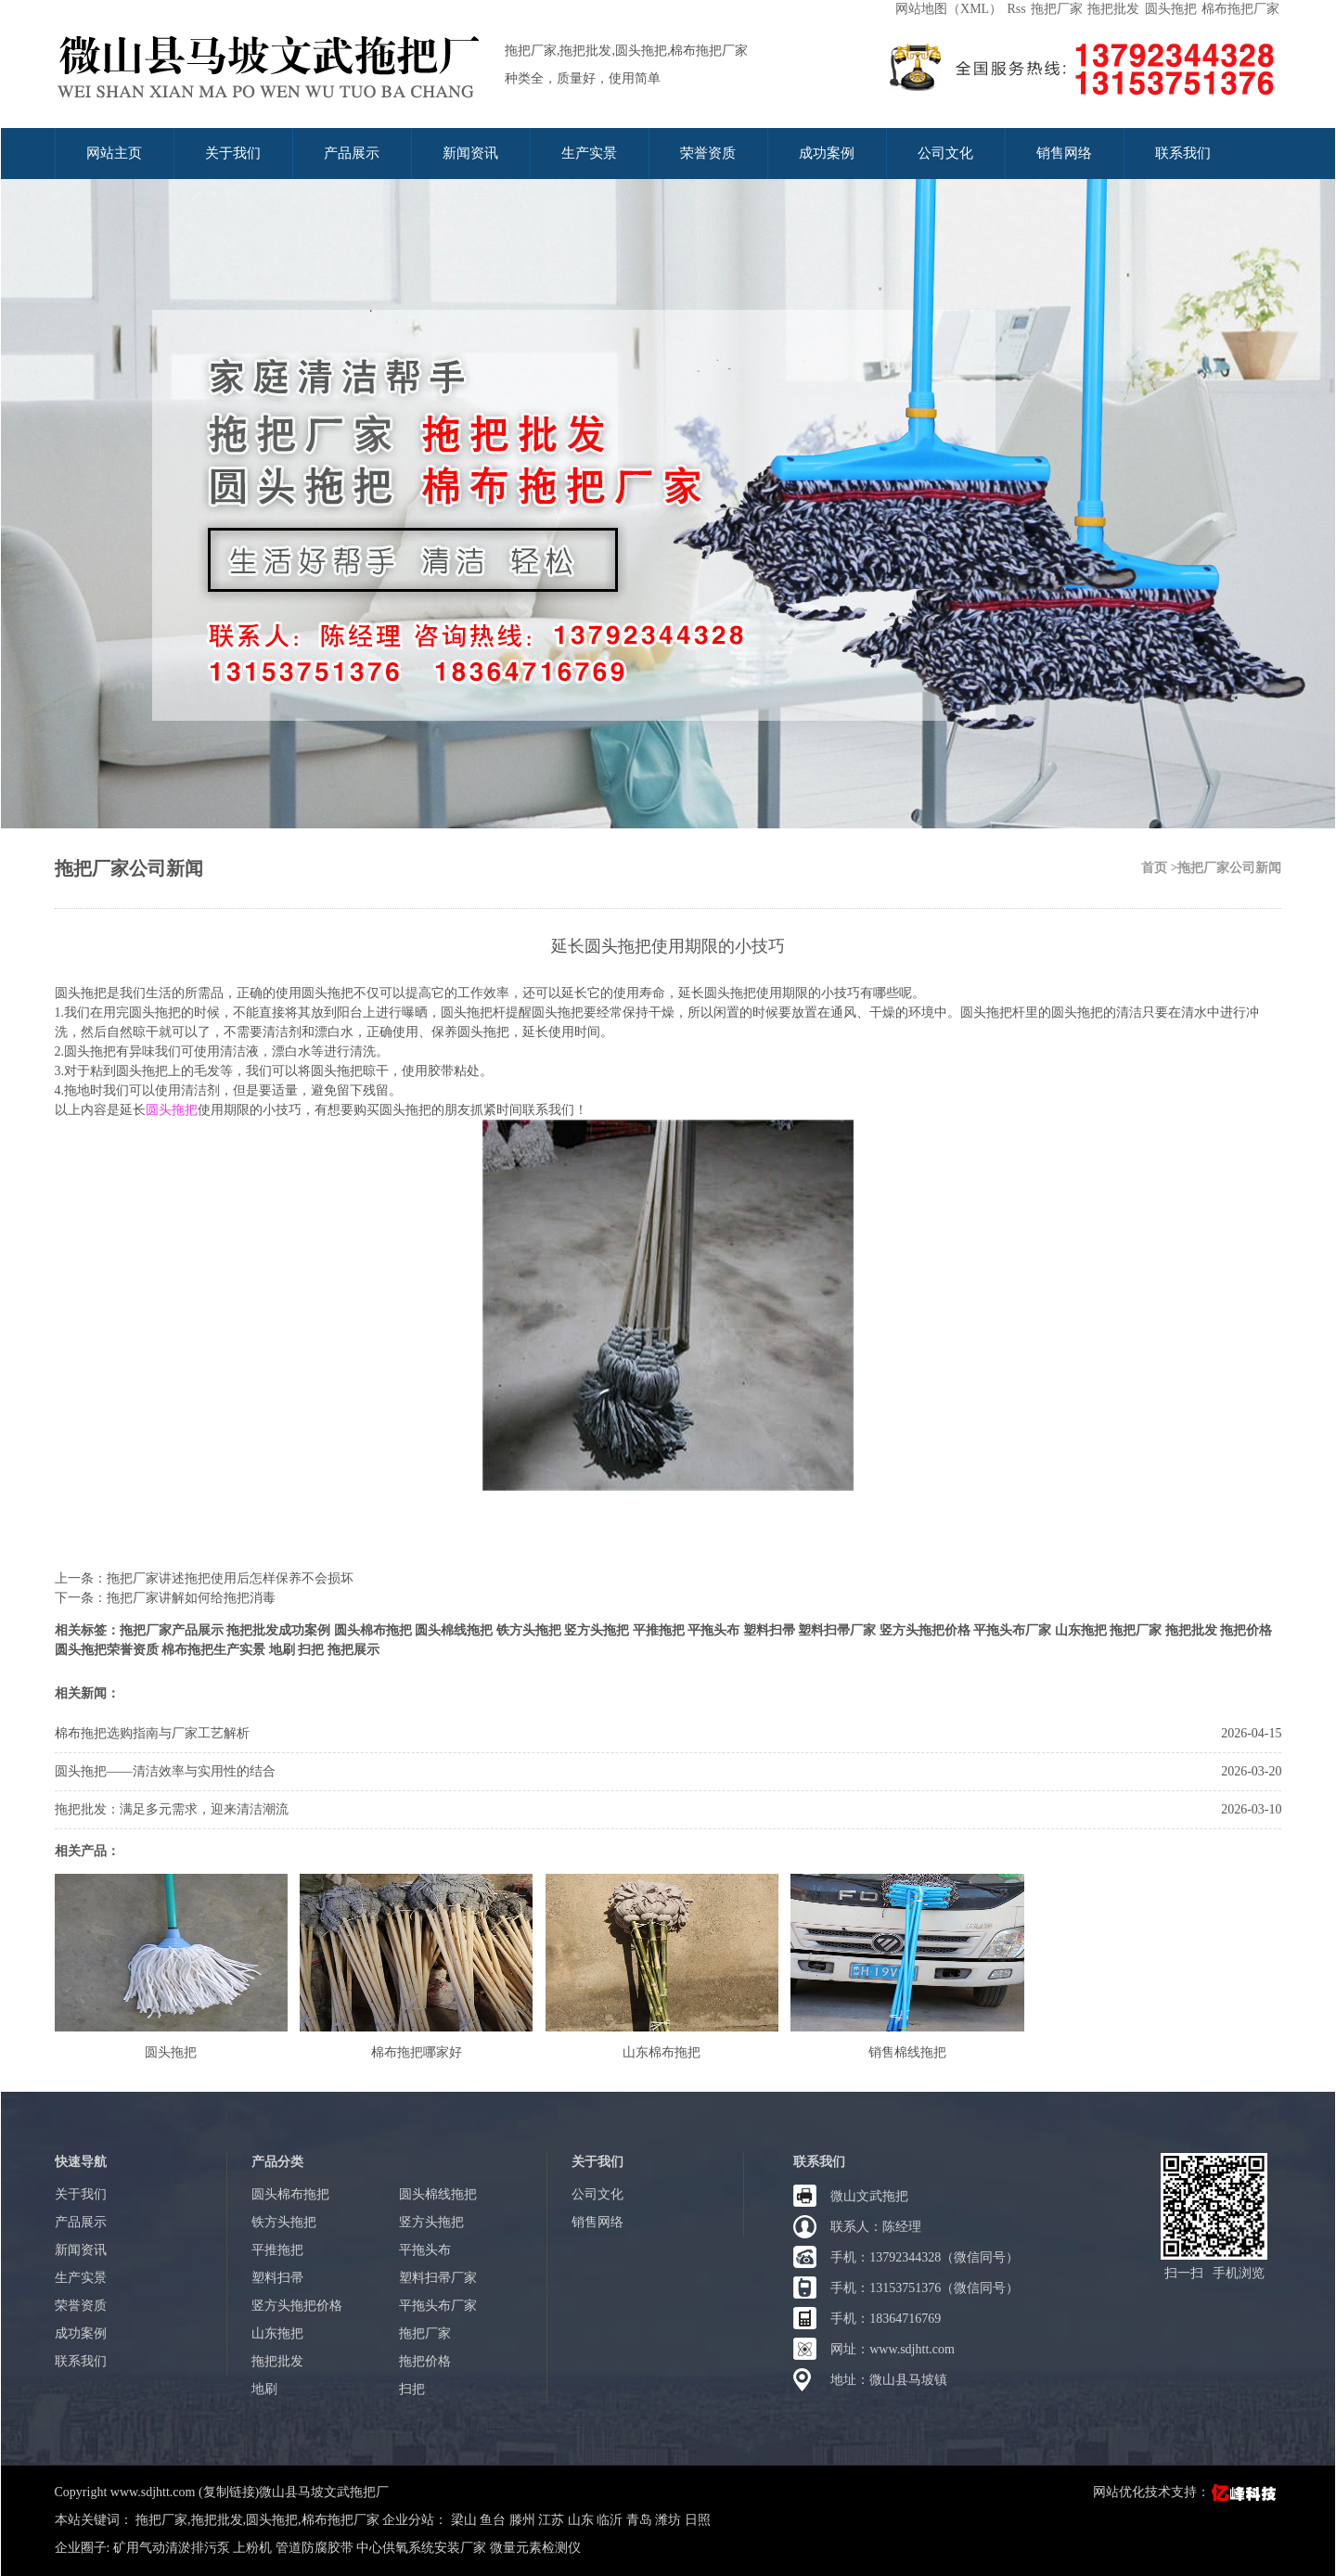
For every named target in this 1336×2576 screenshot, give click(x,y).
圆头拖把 (1171, 9)
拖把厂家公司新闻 (129, 868)
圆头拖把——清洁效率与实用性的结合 (165, 1771)
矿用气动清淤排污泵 (171, 2548)
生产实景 (589, 153)
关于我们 (233, 153)
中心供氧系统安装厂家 (421, 2548)
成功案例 (826, 153)
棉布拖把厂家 (1240, 9)
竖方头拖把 (596, 1630)
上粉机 (252, 2548)
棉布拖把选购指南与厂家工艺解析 (152, 1733)
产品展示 (351, 153)
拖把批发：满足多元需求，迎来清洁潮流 (172, 1809)
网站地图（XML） (948, 9)
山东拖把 (1081, 1630)
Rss (1016, 9)
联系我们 (1183, 153)
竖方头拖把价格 (925, 1630)
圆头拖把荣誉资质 (107, 1650)
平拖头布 (713, 1630)
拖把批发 (1113, 9)
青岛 (641, 2520)
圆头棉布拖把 (373, 1630)
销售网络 (1064, 153)
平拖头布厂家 (1012, 1630)
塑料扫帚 (769, 1630)
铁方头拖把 (528, 1630)
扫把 (311, 1650)
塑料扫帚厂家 (837, 1630)
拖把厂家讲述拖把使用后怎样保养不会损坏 (230, 1578)
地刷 (282, 1650)
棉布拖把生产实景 (213, 1650)
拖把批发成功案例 (278, 1630)
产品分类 (277, 2162)
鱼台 (494, 2520)
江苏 (553, 2520)
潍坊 (670, 2520)
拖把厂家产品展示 (172, 1630)
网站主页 (114, 153)
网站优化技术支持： (1186, 2492)
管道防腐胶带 (314, 2548)
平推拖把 (659, 1630)
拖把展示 (353, 1650)
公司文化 (945, 153)
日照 (698, 2520)
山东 (582, 2520)
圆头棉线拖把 (454, 1630)
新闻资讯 (470, 153)
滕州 (524, 2520)
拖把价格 (1246, 1630)
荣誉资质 (708, 153)
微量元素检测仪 (535, 2548)
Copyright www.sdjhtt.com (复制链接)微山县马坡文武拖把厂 (222, 2492)
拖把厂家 (1057, 9)
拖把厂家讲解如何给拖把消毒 (191, 1598)
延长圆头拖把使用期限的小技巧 (668, 946)
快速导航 (81, 2162)
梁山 (466, 2520)
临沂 (611, 2520)
